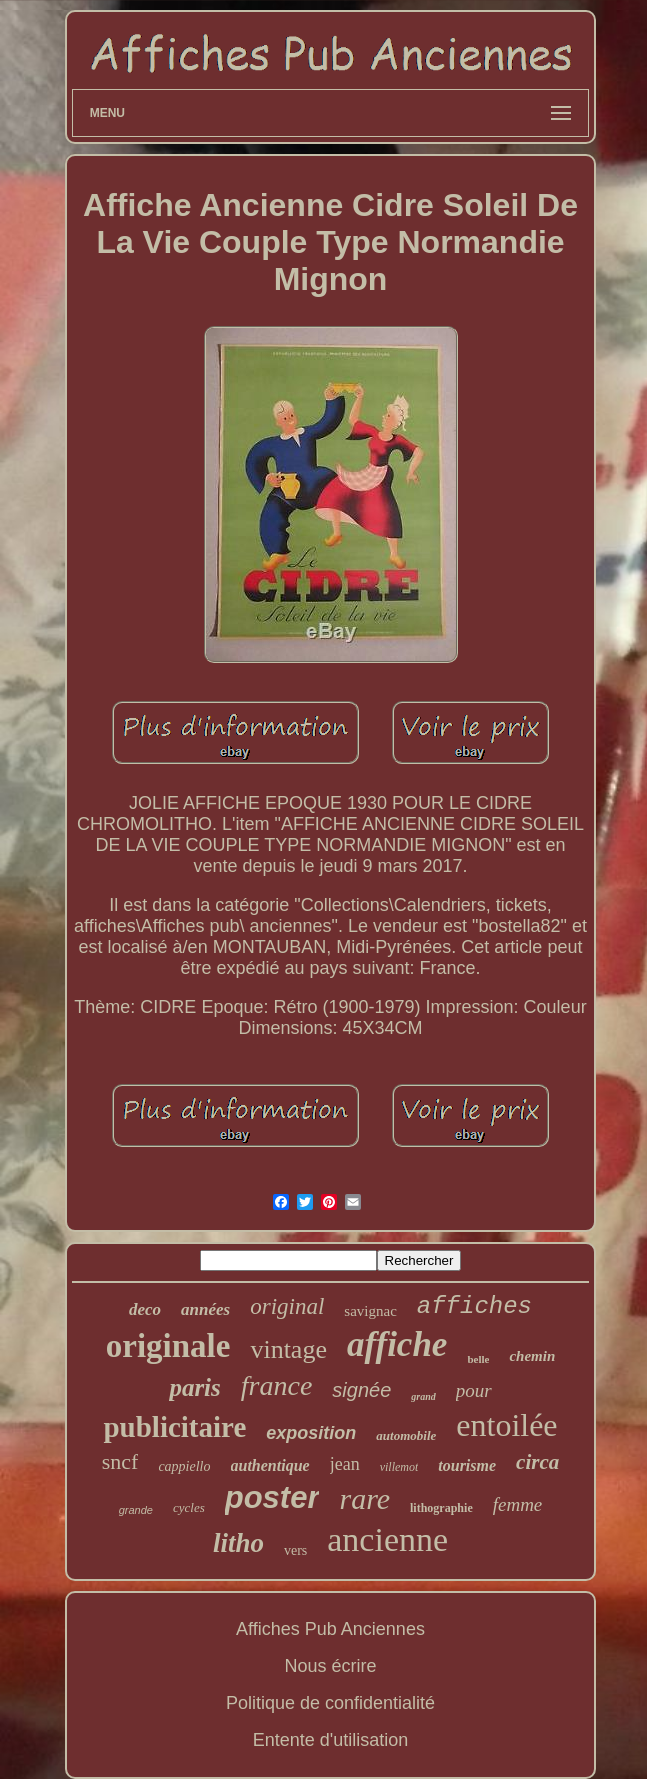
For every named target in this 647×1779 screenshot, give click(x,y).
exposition (311, 1433)
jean (345, 1464)
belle (478, 1359)
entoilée (506, 1425)
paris (194, 1387)
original (287, 1306)
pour (474, 1390)
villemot (399, 1467)
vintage (288, 1349)
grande (136, 1510)
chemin (532, 1356)
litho (238, 1543)
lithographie (441, 1508)
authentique (270, 1465)
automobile (406, 1435)
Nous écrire (330, 1666)
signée (361, 1390)
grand (423, 1396)
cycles (189, 1507)
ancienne (387, 1539)
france (277, 1385)
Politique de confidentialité (330, 1703)
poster (272, 1497)
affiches (474, 1306)
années (205, 1309)
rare (364, 1498)
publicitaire (174, 1427)
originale (168, 1346)
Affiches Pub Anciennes (330, 1629)
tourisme (467, 1465)
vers (295, 1550)
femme (518, 1504)
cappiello (184, 1466)
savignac (370, 1311)
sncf (120, 1461)
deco (145, 1309)
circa (537, 1462)
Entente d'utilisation (331, 1740)
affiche (397, 1344)
